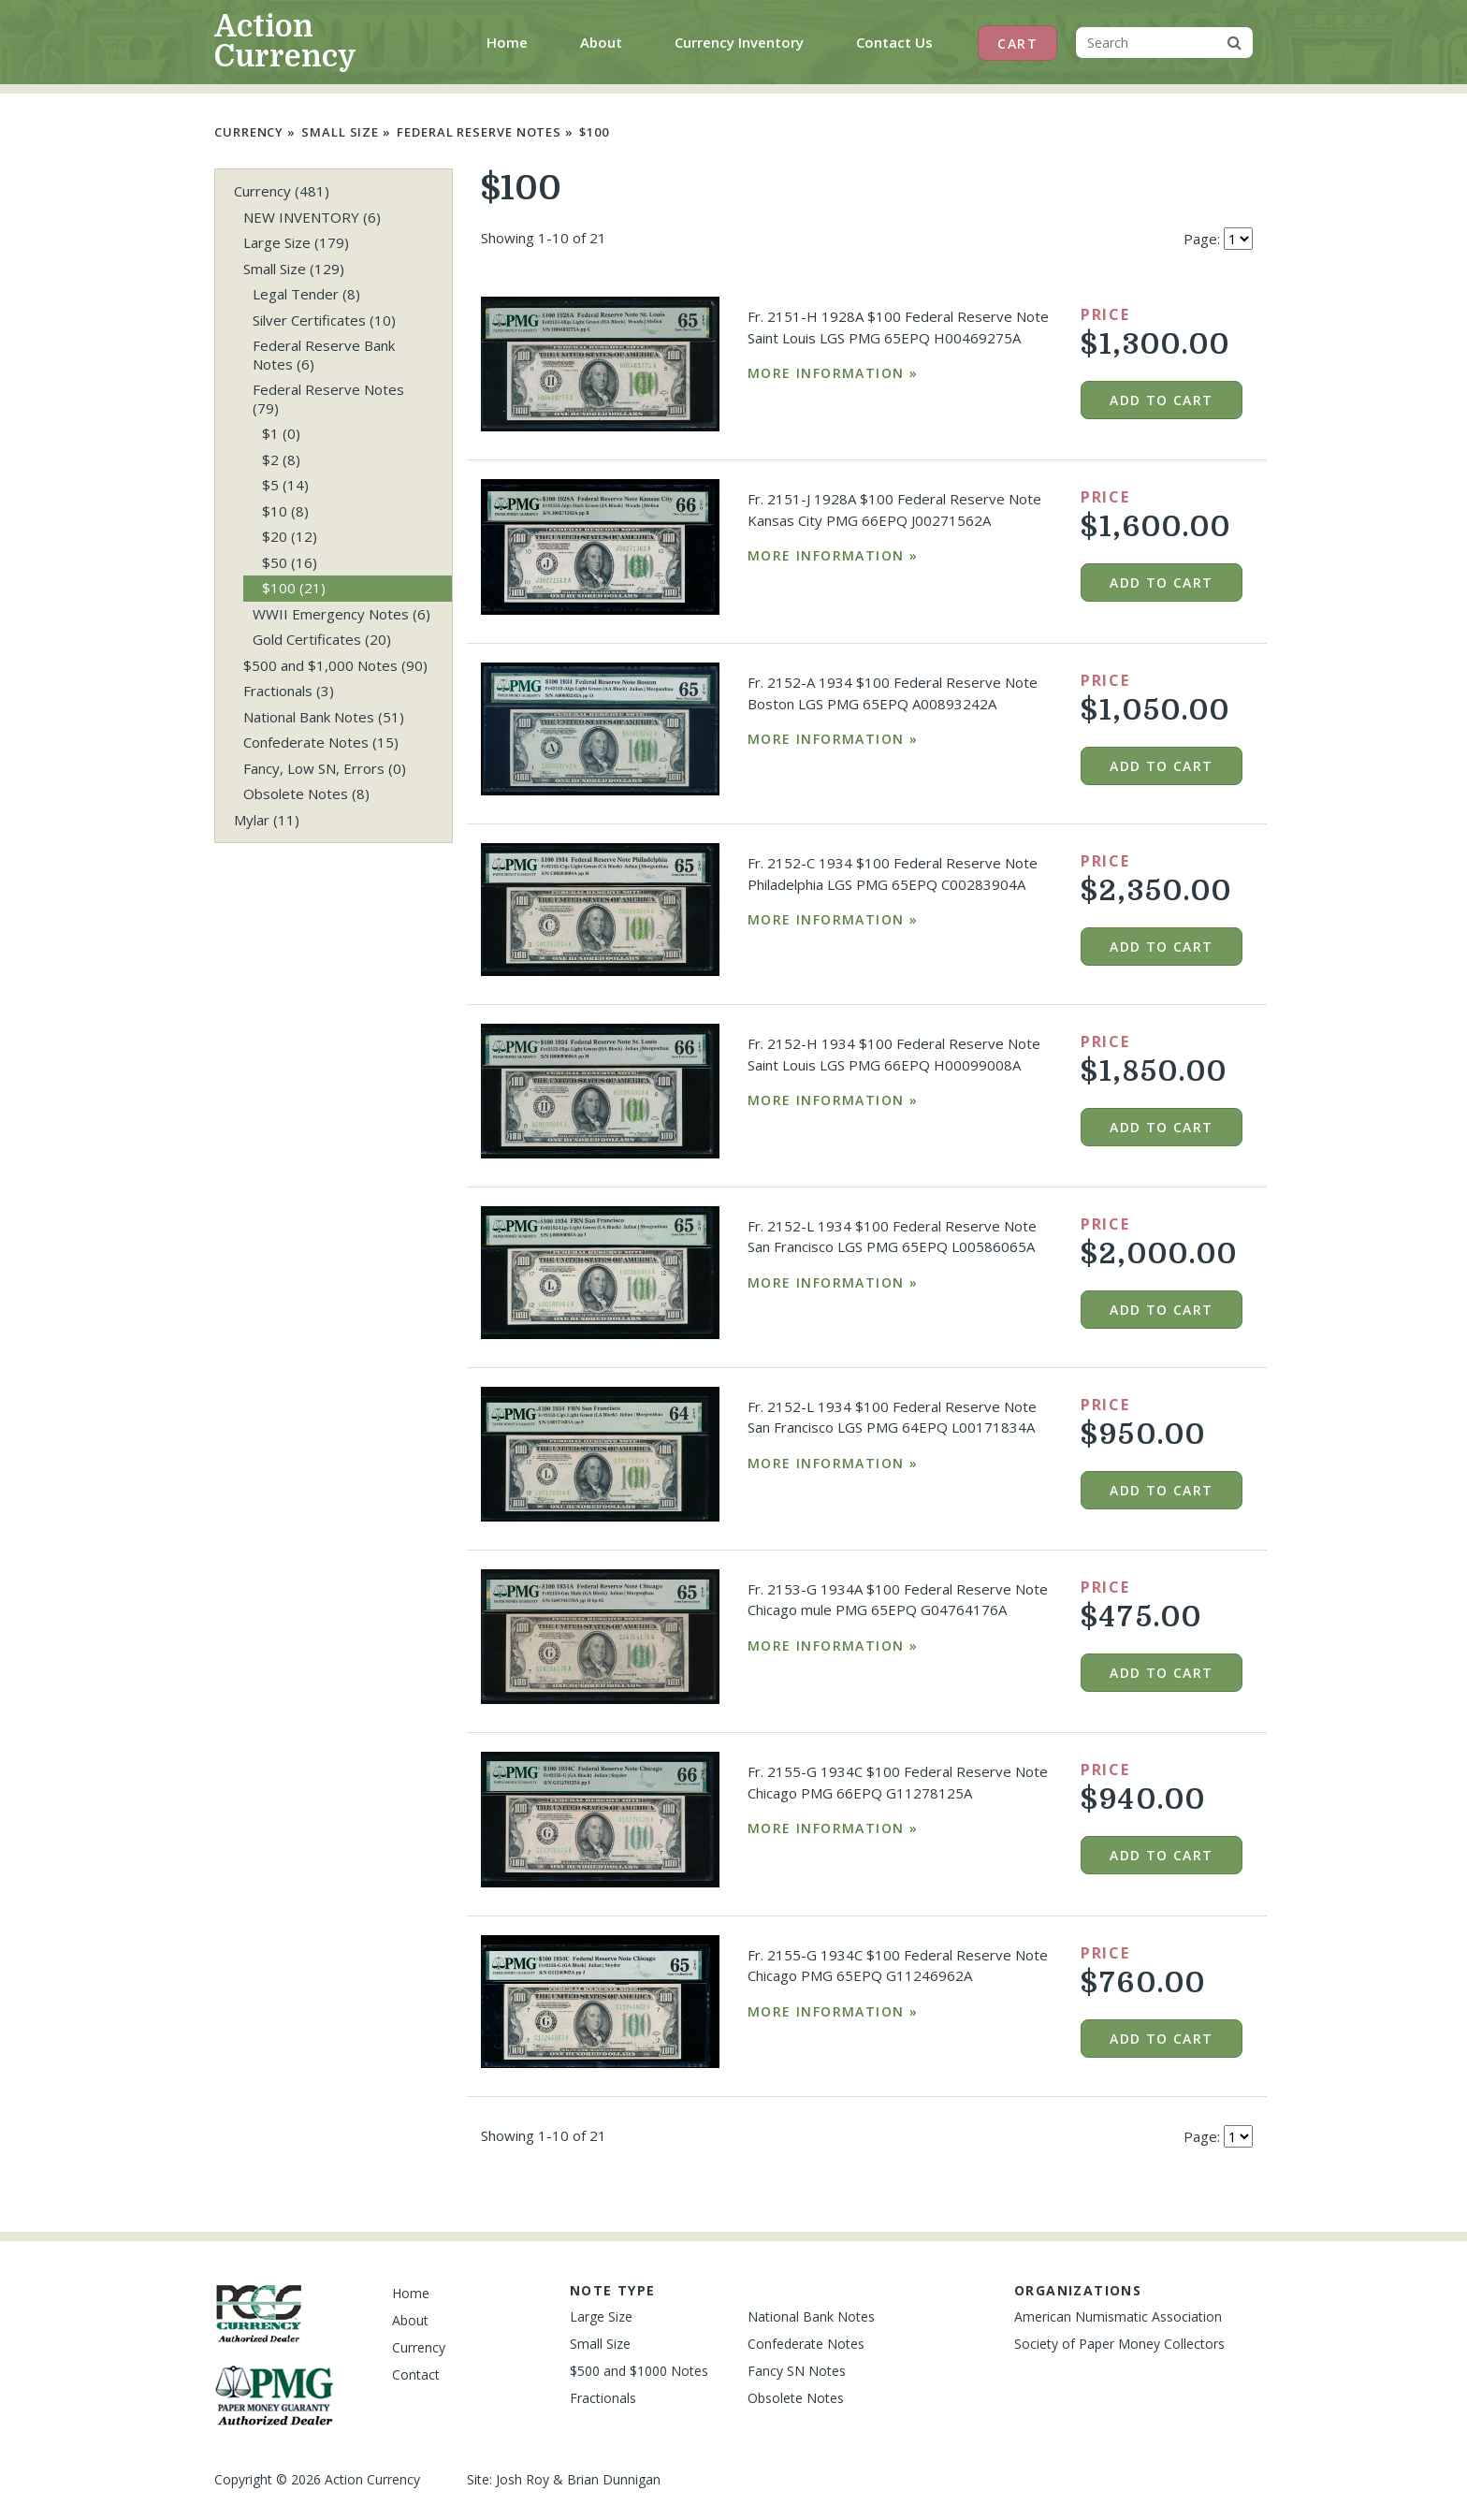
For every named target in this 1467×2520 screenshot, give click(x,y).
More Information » (833, 373)
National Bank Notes (323, 716)
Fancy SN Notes (797, 2371)
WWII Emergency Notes (341, 614)
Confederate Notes (321, 742)
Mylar (266, 819)
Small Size (340, 132)
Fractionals (288, 690)
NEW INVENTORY (312, 217)
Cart (1017, 43)
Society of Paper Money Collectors (1119, 2343)
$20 (289, 536)
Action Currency (285, 41)
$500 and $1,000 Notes (335, 665)
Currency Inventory (739, 42)
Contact (416, 2374)
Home (511, 41)
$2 (281, 459)
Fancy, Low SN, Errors (324, 768)
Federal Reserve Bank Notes (324, 354)
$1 (281, 433)
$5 (285, 484)
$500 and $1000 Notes (639, 2371)
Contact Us (894, 42)
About (601, 42)
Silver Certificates (324, 320)
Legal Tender (306, 293)
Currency (248, 132)
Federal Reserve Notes (479, 132)
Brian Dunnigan (614, 2479)
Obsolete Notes (306, 793)
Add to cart (1161, 400)
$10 (285, 511)
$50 (289, 562)
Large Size (296, 242)
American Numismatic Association (1118, 2316)
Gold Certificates (322, 639)
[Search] (1146, 42)
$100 (594, 132)
